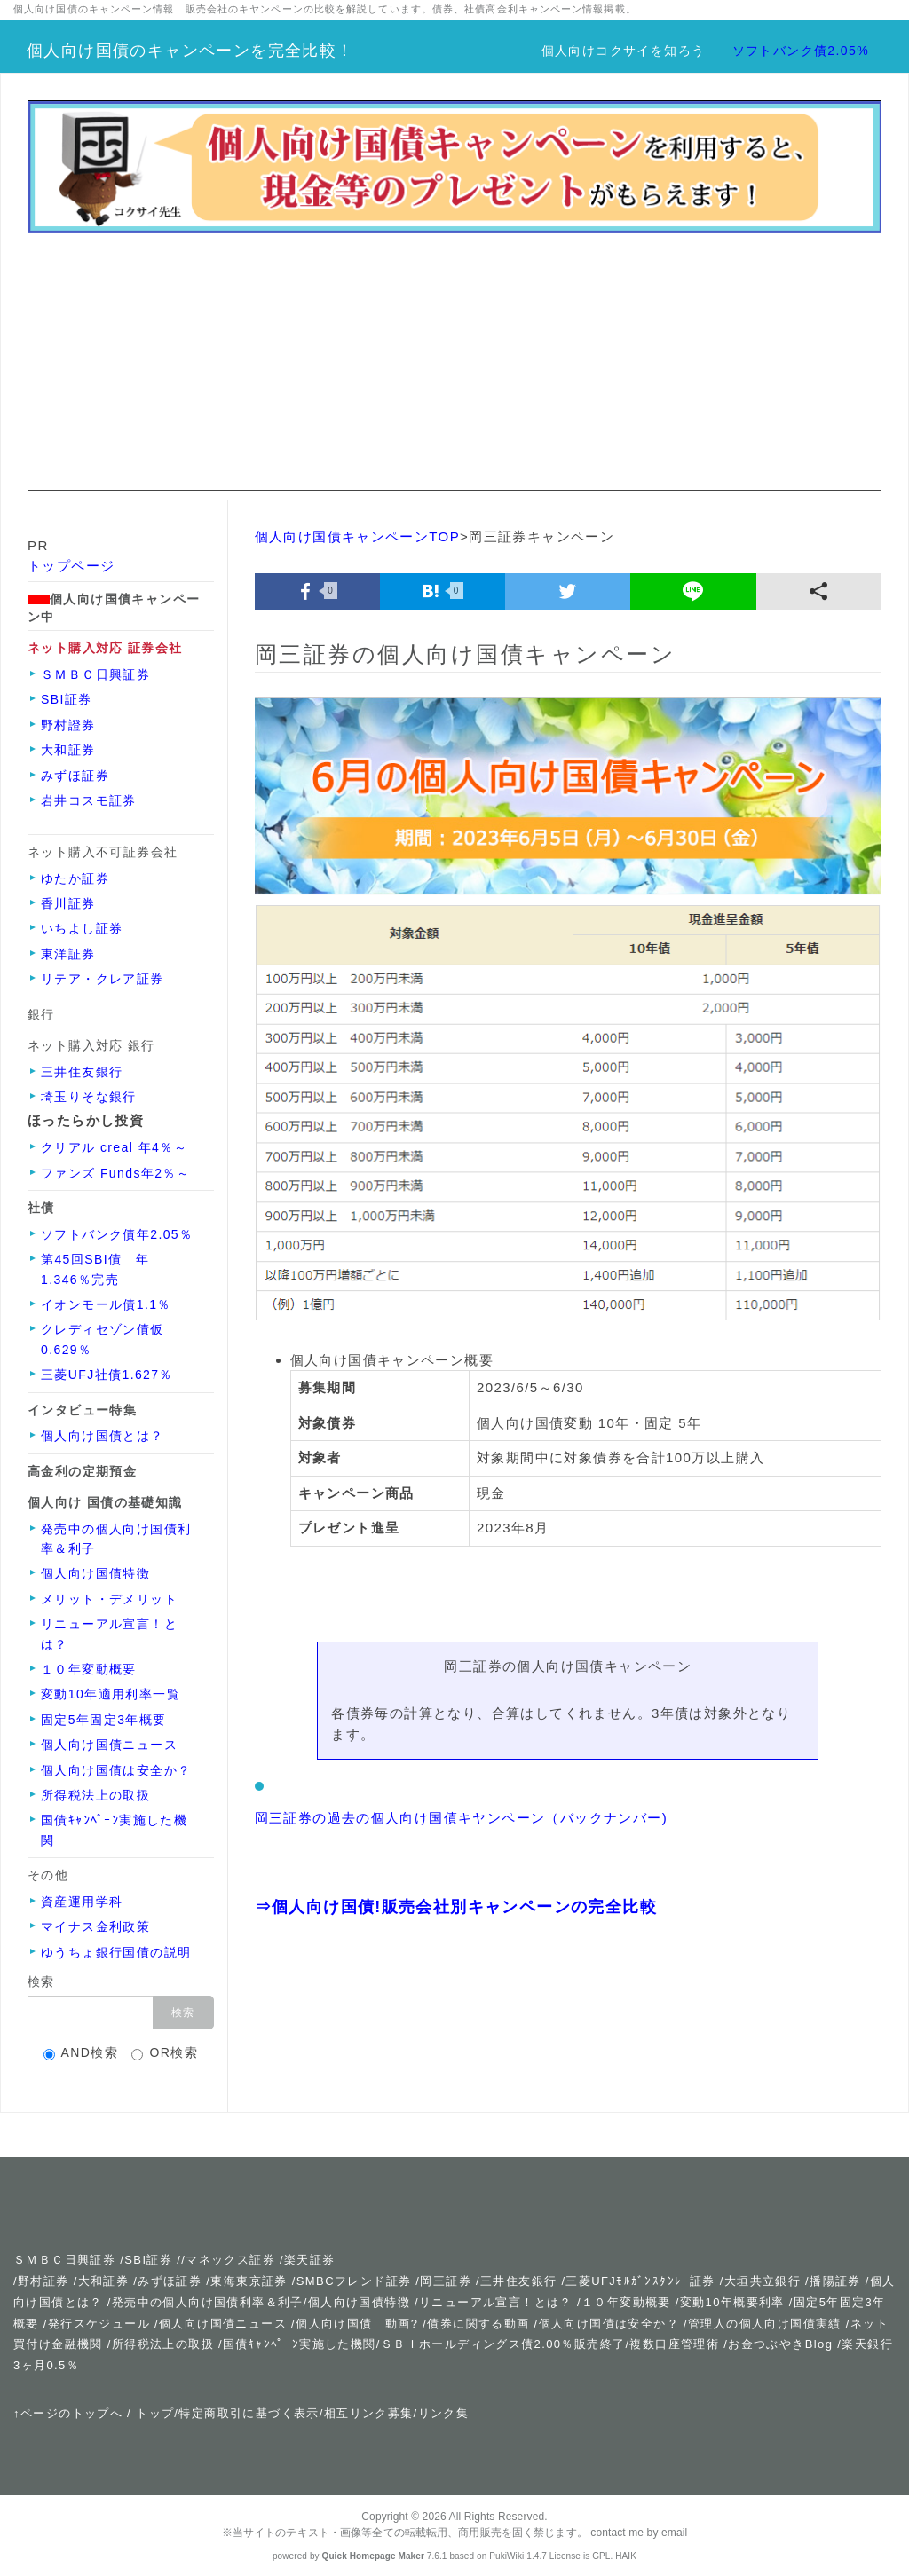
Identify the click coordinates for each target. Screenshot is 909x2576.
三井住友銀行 (518, 2281)
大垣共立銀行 (762, 2281)
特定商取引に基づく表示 (248, 2413)
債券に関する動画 (478, 2323)
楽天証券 (310, 2259)
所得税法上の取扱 (163, 2344)
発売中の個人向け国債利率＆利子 (208, 2302)
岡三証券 (445, 2281)
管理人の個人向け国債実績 (765, 2323)
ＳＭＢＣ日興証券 (64, 2259)
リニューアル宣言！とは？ (496, 2302)
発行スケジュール (99, 2323)
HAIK (625, 2556)
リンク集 (444, 2413)
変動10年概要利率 (732, 2302)
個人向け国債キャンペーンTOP (358, 536)
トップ (155, 2413)
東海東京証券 (248, 2281)
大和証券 (104, 2281)
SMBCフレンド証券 (354, 2281)
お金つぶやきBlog (780, 2344)
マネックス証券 (230, 2259)
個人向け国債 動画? (357, 2323)
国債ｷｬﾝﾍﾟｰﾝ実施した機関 (299, 2344)
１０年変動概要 (626, 2302)
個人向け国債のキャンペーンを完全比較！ (190, 50)
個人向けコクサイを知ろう (623, 50)
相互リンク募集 (369, 2413)
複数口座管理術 (674, 2344)
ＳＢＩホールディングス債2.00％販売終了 (503, 2344)
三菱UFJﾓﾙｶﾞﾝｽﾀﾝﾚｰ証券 (640, 2281)
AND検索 (81, 2052)
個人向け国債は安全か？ (609, 2323)
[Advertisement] (454, 366)
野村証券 (43, 2281)
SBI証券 (148, 2259)
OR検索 (164, 2052)
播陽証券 (838, 2281)
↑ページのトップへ (68, 2413)
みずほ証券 (170, 2281)
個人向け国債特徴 (359, 2302)
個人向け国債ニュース (223, 2323)
